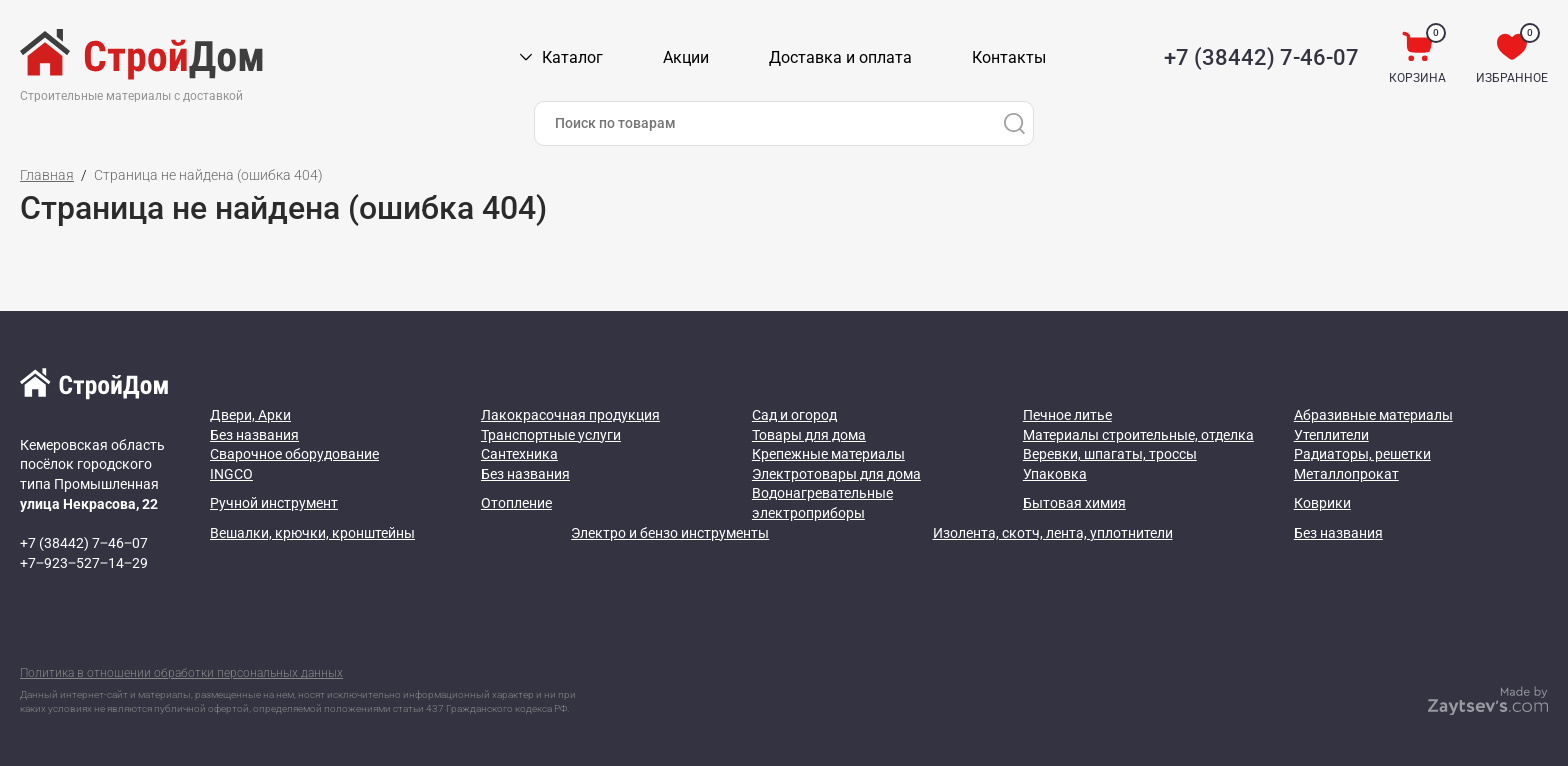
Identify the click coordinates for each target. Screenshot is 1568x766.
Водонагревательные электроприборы (822, 503)
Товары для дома (809, 435)
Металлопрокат (1346, 474)
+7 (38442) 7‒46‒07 (84, 543)
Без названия (254, 435)
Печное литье (1067, 415)
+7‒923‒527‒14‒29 (84, 563)
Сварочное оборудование (294, 454)
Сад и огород (794, 415)
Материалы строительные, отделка (1138, 435)
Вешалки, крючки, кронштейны (312, 533)
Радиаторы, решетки (1362, 454)
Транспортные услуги (551, 435)
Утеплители (1331, 435)
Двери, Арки (250, 415)
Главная (47, 175)
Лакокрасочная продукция (570, 415)
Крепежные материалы (828, 454)
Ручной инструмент (274, 503)
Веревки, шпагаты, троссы (1110, 454)
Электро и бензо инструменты (670, 533)
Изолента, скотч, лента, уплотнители (1053, 533)
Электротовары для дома (836, 474)
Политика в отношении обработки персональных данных (181, 673)
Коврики (1322, 503)
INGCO (231, 474)
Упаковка (1055, 474)
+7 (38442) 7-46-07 (1261, 57)
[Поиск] (1014, 123)
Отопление (516, 503)
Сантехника (519, 454)
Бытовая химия (1074, 503)
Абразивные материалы (1373, 415)
